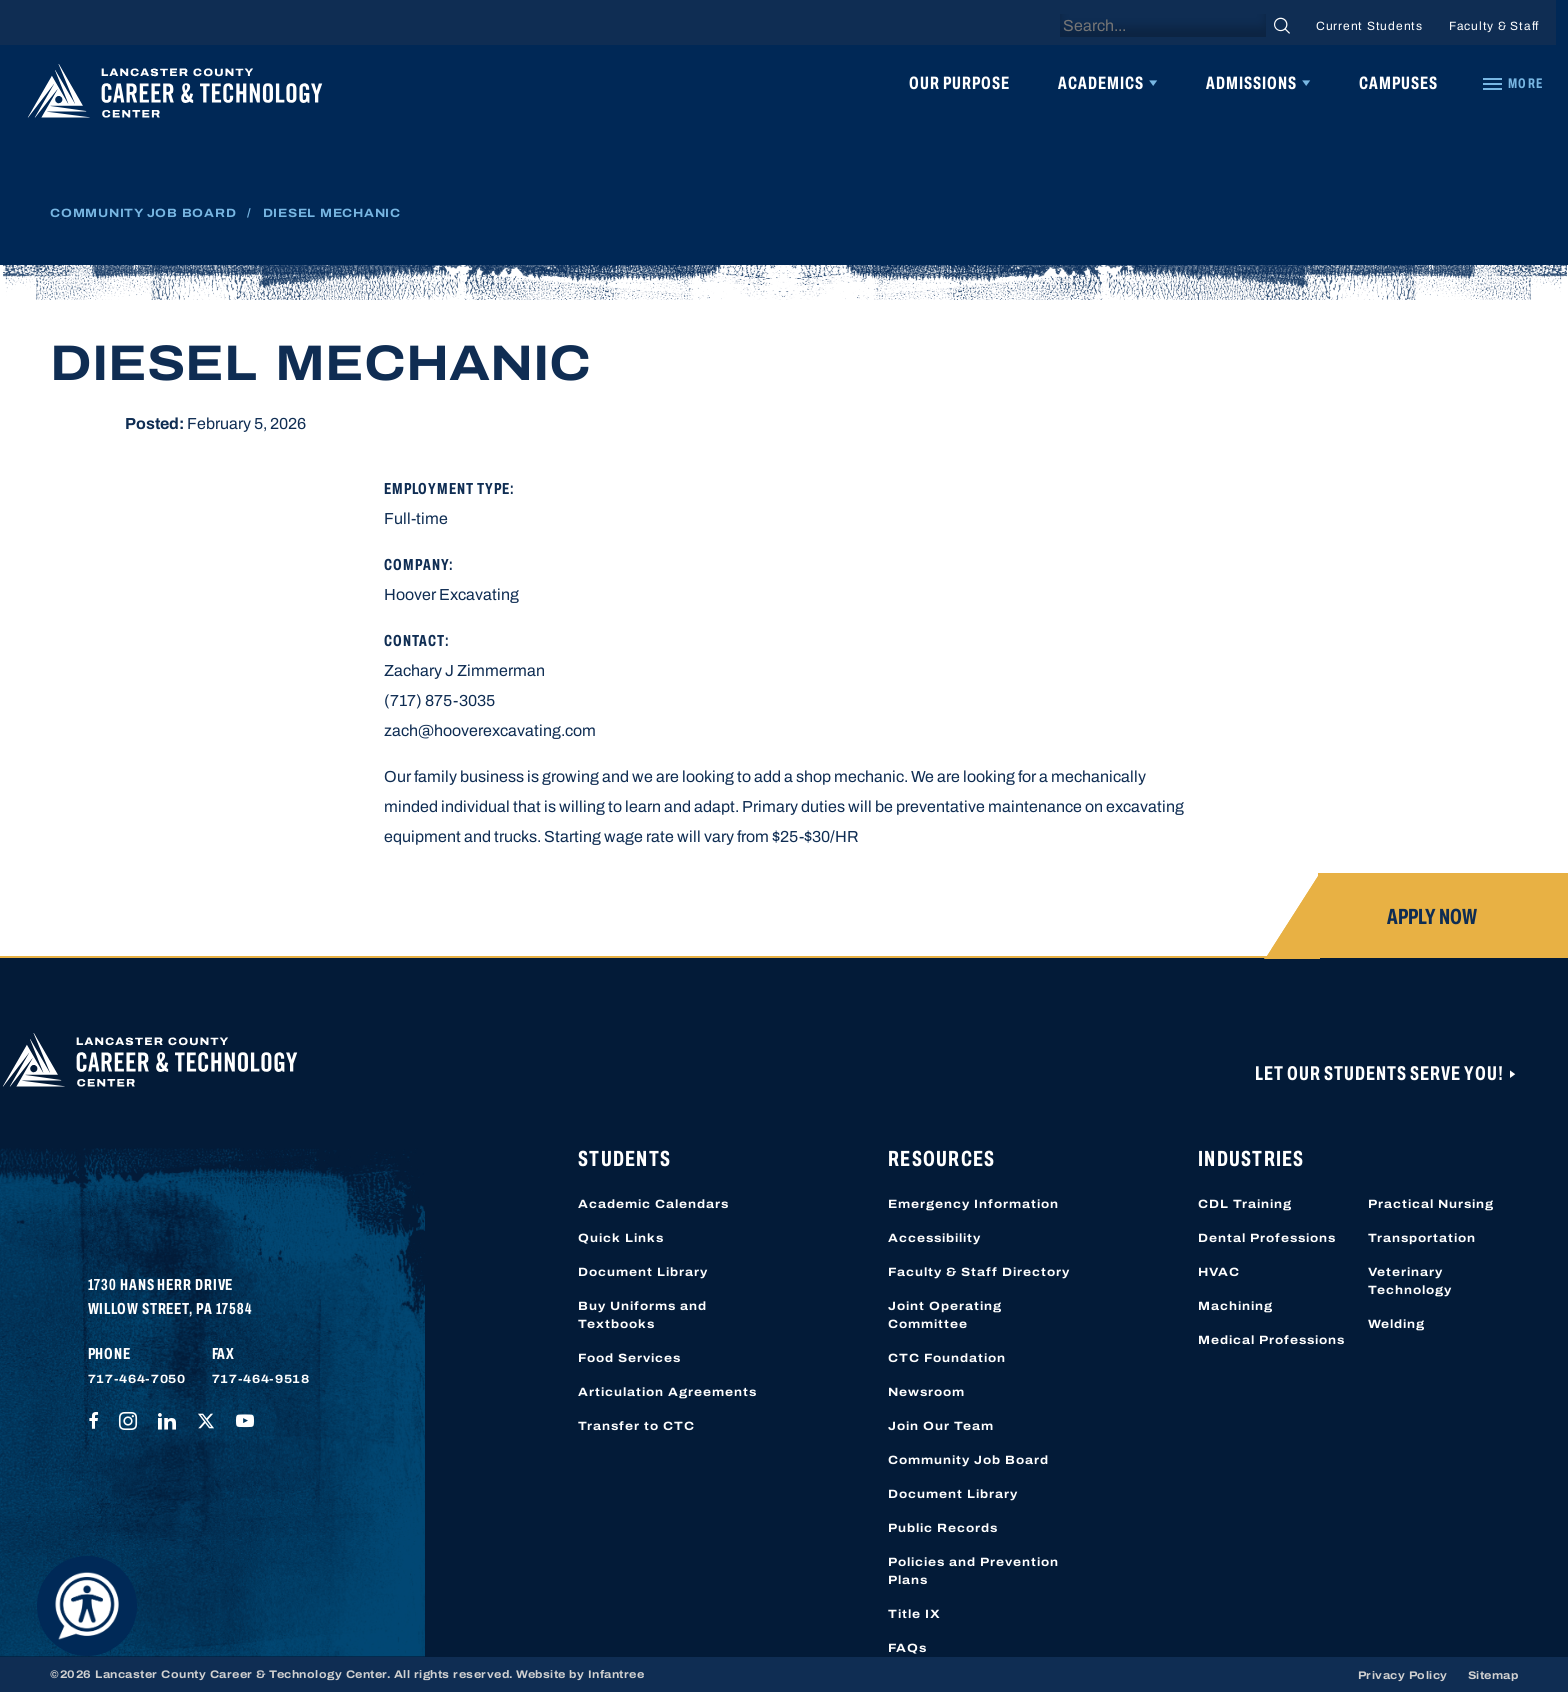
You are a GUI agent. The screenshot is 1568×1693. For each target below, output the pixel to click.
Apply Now (1432, 917)
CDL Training (1245, 1204)
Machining (1235, 1306)
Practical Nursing (1431, 1204)
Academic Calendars (653, 1204)
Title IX (914, 1614)
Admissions (1251, 83)
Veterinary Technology (1410, 1281)
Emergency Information (973, 1204)
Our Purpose (959, 83)
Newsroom (926, 1392)
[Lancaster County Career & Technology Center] (175, 96)
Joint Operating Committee (945, 1315)
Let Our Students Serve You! (1381, 1073)
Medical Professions (1271, 1340)
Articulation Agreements (667, 1392)
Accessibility (934, 1238)
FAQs (907, 1648)
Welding (1396, 1324)
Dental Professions (1267, 1238)
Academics (1101, 83)
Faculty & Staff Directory (979, 1272)
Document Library (643, 1272)
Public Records (943, 1528)
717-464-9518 (261, 1379)
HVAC (1219, 1272)
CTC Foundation (947, 1358)
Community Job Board (143, 213)
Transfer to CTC (636, 1426)
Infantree (616, 1674)
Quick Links (621, 1238)
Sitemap (1493, 1675)
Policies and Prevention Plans (973, 1571)
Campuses (1398, 83)
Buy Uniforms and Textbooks (642, 1315)
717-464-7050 (137, 1379)
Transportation (1422, 1238)
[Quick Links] (1512, 84)
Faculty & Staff (1494, 26)
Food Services (629, 1358)
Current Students (1369, 26)
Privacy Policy (1403, 1675)
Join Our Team (941, 1426)
